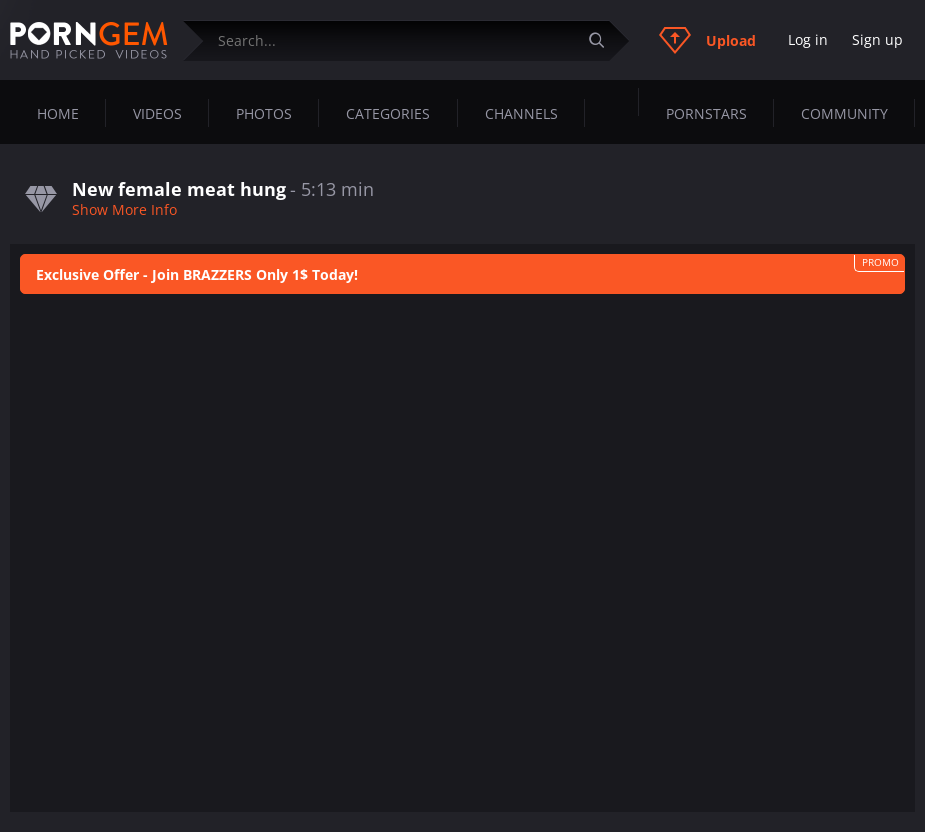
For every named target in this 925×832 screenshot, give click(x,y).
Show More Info (124, 209)
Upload (707, 40)
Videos (157, 113)
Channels (521, 113)
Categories (388, 113)
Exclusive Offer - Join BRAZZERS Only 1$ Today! (197, 274)
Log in (808, 39)
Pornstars (706, 113)
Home (58, 113)
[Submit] (604, 40)
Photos (264, 113)
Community (844, 113)
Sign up (877, 39)
